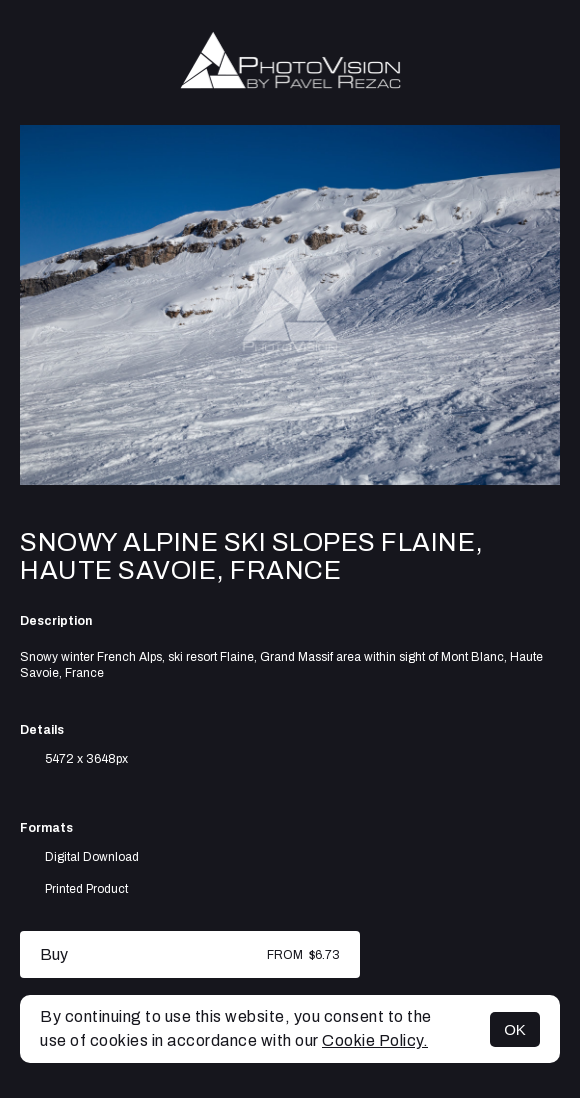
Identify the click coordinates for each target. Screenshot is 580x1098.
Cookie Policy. (375, 1040)
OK (515, 1029)
